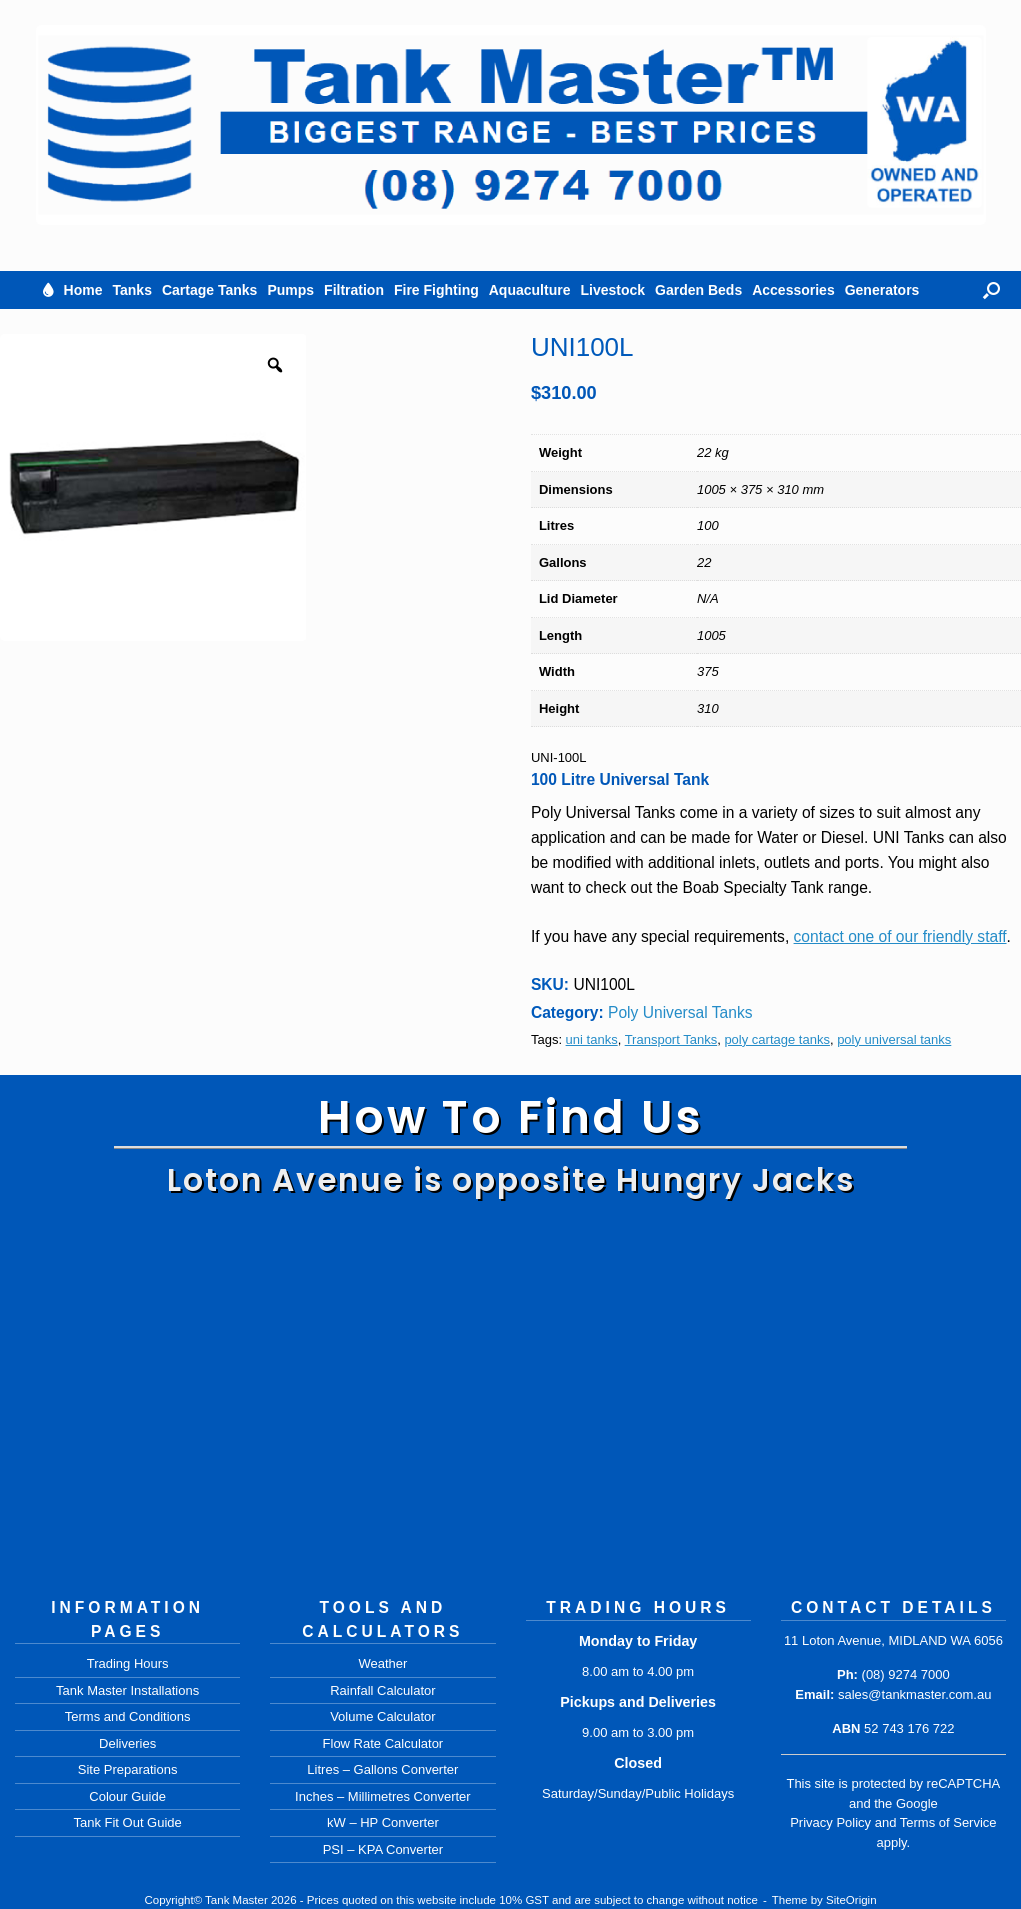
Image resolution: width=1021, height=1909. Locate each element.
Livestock (612, 290)
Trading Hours (128, 1663)
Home (83, 290)
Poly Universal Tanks (680, 1012)
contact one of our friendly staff (900, 936)
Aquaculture (530, 290)
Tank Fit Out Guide (127, 1822)
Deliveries (127, 1743)
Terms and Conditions (128, 1716)
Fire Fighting (436, 290)
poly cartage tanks (777, 1039)
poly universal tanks (894, 1039)
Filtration (354, 290)
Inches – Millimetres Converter (383, 1796)
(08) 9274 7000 (906, 1674)
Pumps (290, 290)
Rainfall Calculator (383, 1690)
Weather (382, 1663)
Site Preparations (128, 1769)
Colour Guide (127, 1796)
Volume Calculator (383, 1716)
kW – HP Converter (383, 1822)
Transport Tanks (671, 1039)
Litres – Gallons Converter (382, 1769)
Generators (882, 290)
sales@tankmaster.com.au (914, 1694)
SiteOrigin (851, 1900)
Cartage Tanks (209, 290)
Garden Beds (698, 290)
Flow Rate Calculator (383, 1743)
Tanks (132, 290)
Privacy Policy (830, 1822)
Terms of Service (948, 1822)
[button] (991, 290)
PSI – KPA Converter (383, 1849)
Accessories (793, 290)
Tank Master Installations (127, 1690)
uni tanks (592, 1039)
